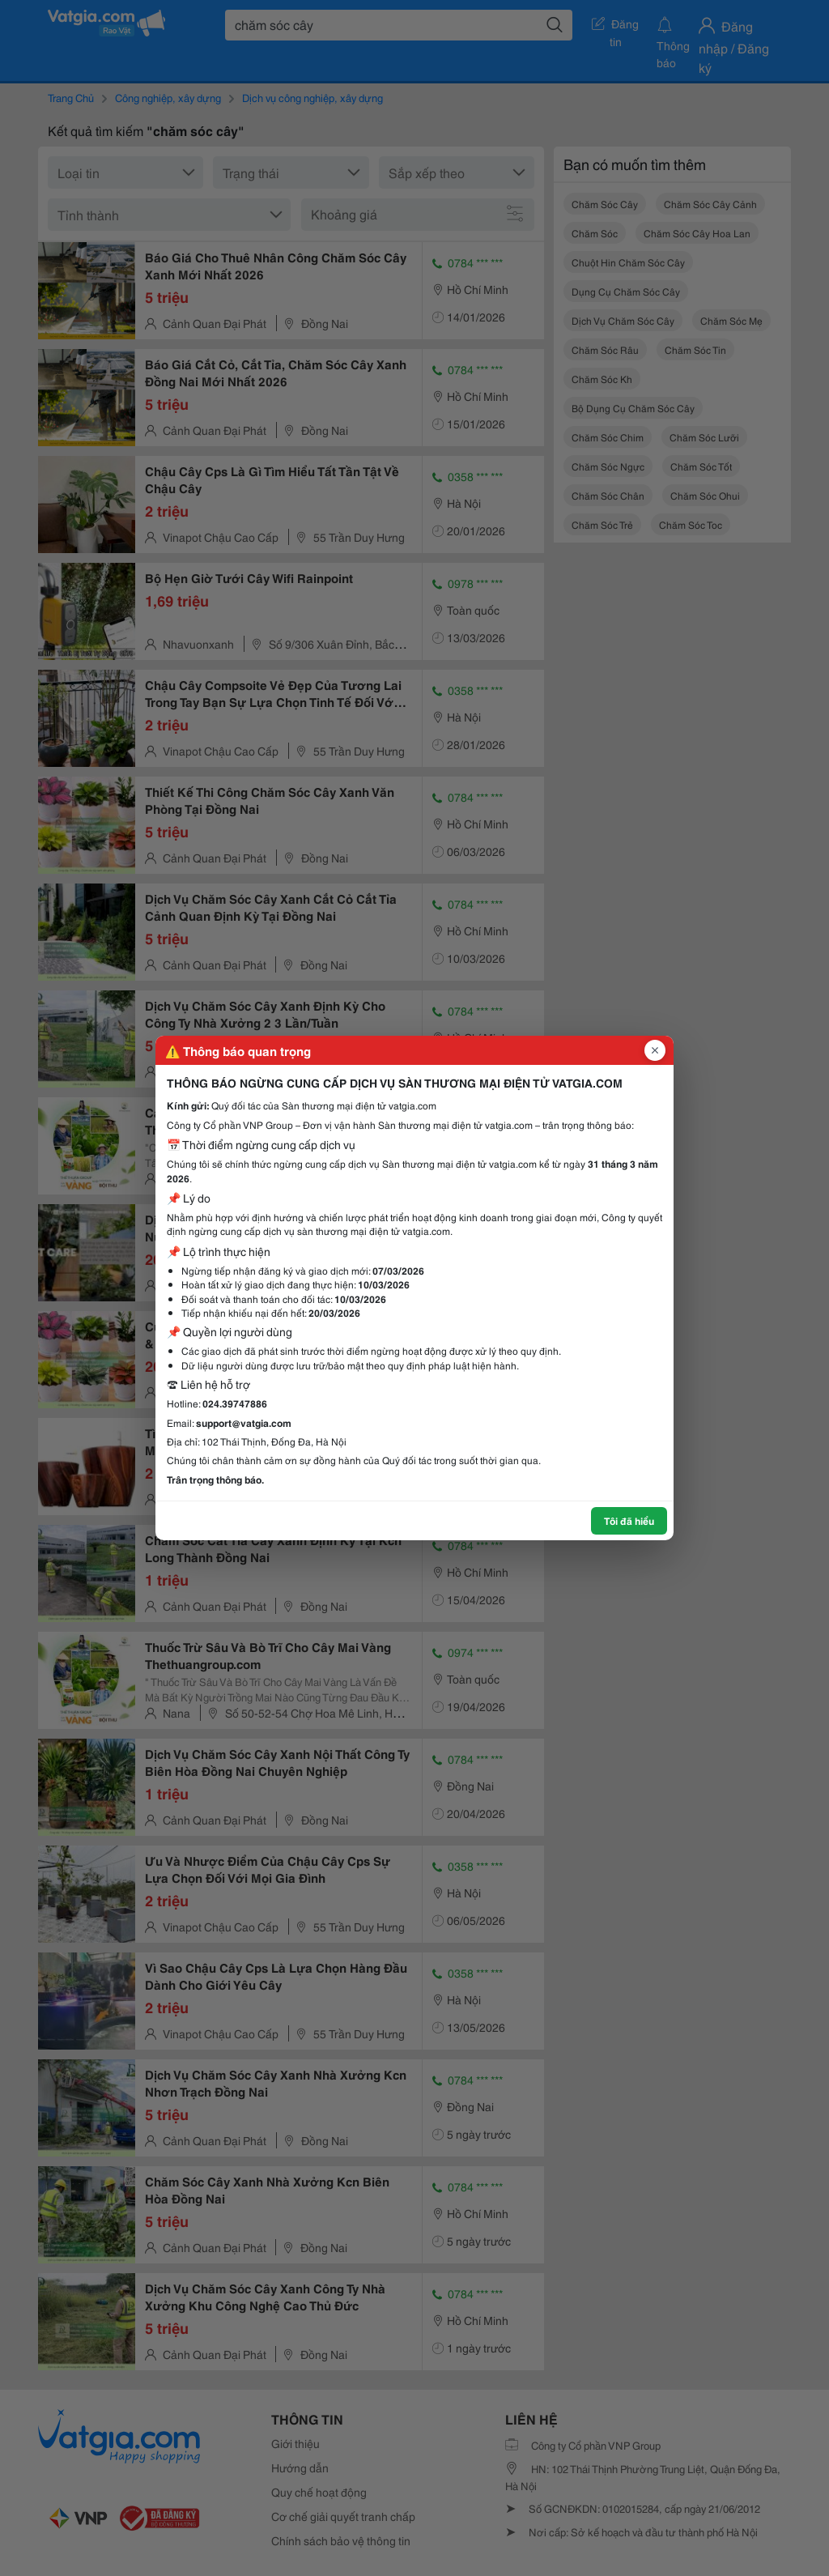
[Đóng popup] (654, 1050)
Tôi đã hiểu (629, 1520)
